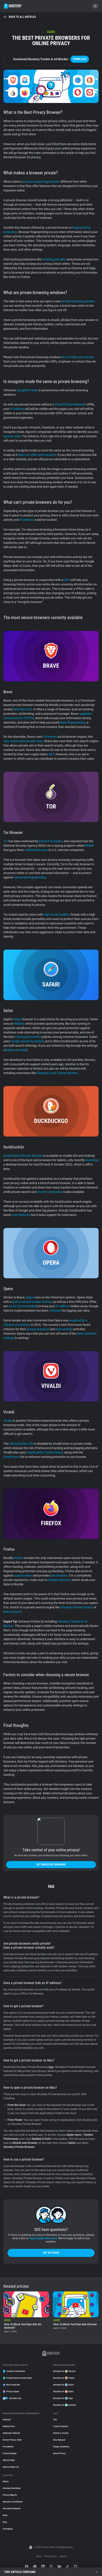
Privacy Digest (11, 2391)
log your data (12, 436)
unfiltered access (36, 850)
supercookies (23, 1575)
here (51, 2067)
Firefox (18, 1558)
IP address (17, 409)
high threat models (56, 914)
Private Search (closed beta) (17, 2378)
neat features (21, 1215)
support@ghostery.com (43, 2238)
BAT (51, 754)
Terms (38, 2556)
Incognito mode (27, 390)
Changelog (8, 2529)
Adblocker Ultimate (11, 2433)
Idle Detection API (21, 1443)
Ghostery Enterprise (12, 2508)
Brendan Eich (23, 709)
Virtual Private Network (70, 404)
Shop (5, 2515)
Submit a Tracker (60, 2433)
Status (6, 2481)
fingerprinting (76, 722)
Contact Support (60, 2426)
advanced (20, 877)
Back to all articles (19, 17)
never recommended (22, 1306)
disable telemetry (59, 1580)
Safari (18, 1019)
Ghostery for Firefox (64, 2378)
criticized (55, 1310)
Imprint (63, 2556)
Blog (5, 2522)
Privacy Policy (50, 2556)
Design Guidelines (61, 2446)
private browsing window (78, 301)
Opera (30, 1297)
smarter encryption (49, 1192)
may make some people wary (23, 741)
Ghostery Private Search (76, 1607)
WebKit (19, 1023)
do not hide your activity (78, 357)
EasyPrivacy (11, 1457)
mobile (21, 1050)
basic (63, 722)
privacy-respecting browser (41, 181)
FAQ (55, 2419)
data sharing (64, 1329)
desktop (9, 1050)
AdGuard (7, 2419)
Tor (5, 841)
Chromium (50, 736)
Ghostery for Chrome (64, 2371)
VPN (67, 580)
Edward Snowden (50, 841)
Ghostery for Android (64, 2405)
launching (91, 1160)
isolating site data (54, 259)
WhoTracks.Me (11, 2384)
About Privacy (59, 2453)
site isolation (59, 1575)
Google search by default (27, 1041)
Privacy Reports (10, 2495)
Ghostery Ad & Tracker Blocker (57, 1073)
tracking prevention (28, 1037)
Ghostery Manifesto (12, 2488)
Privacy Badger (10, 2453)
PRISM (89, 845)
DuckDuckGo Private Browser (23, 1155)
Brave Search (12, 1611)
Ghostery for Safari (63, 2384)
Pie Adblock (8, 2446)
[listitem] (26, 2312)
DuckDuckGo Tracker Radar (44, 1452)
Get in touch (51, 2252)
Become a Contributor (13, 2502)
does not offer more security (37, 455)
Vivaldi (7, 1420)
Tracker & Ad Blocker (14, 2371)
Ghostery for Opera (63, 2391)
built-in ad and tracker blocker (32, 1301)
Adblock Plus (9, 2426)
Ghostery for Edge (63, 2398)
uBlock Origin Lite (11, 2467)
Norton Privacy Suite (12, 2440)
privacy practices (38, 1329)
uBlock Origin (9, 2460)
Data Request (59, 2440)
